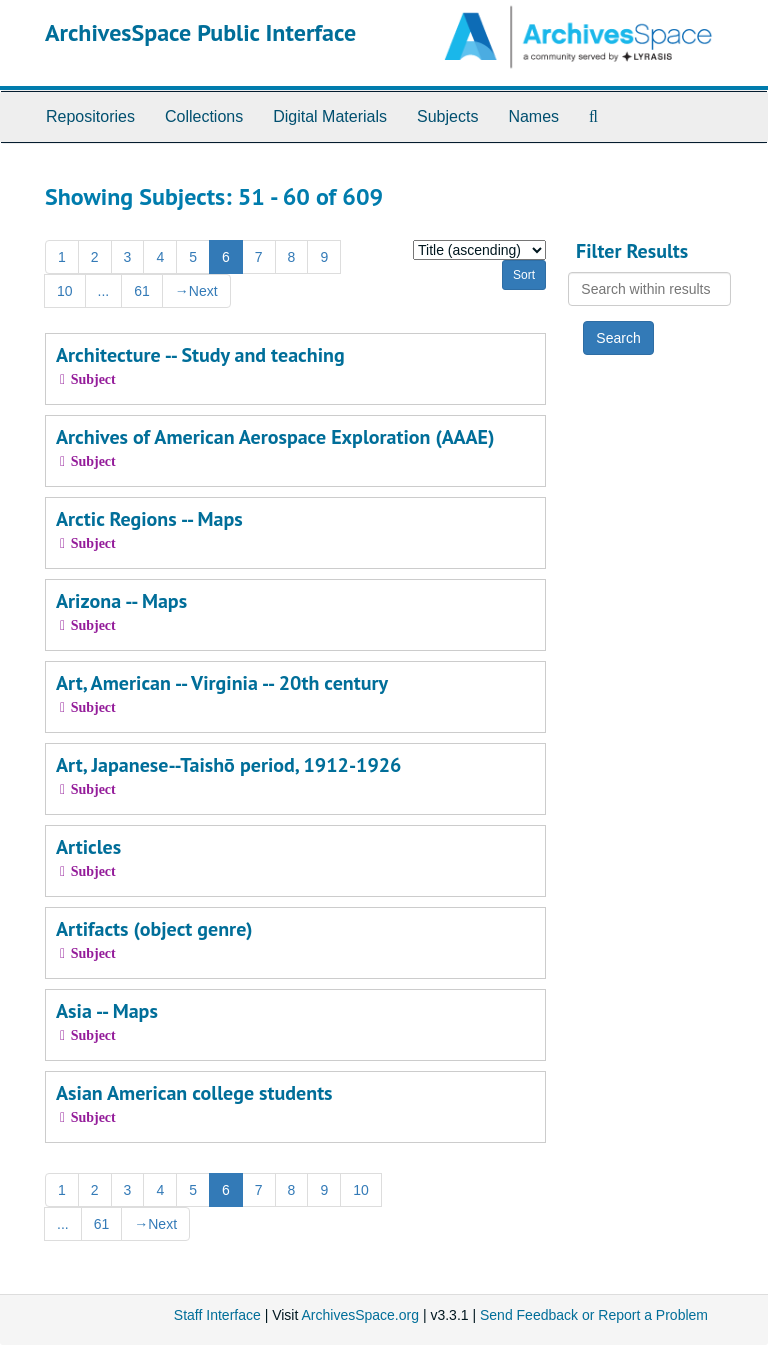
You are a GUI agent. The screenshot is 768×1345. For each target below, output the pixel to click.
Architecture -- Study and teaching (200, 355)
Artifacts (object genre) (154, 929)
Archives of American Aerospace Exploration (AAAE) (275, 437)
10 (65, 291)
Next (196, 291)
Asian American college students (194, 1093)
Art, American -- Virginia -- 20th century (222, 683)
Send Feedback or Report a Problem (594, 1315)
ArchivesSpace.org (360, 1315)
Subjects (447, 116)
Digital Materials (330, 116)
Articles (88, 847)
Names (533, 116)
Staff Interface (217, 1315)
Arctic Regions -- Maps (149, 519)
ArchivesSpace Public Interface (200, 32)
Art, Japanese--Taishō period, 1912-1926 (228, 765)
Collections (204, 116)
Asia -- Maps (107, 1011)
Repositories (90, 116)
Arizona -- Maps (121, 601)
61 (142, 291)
